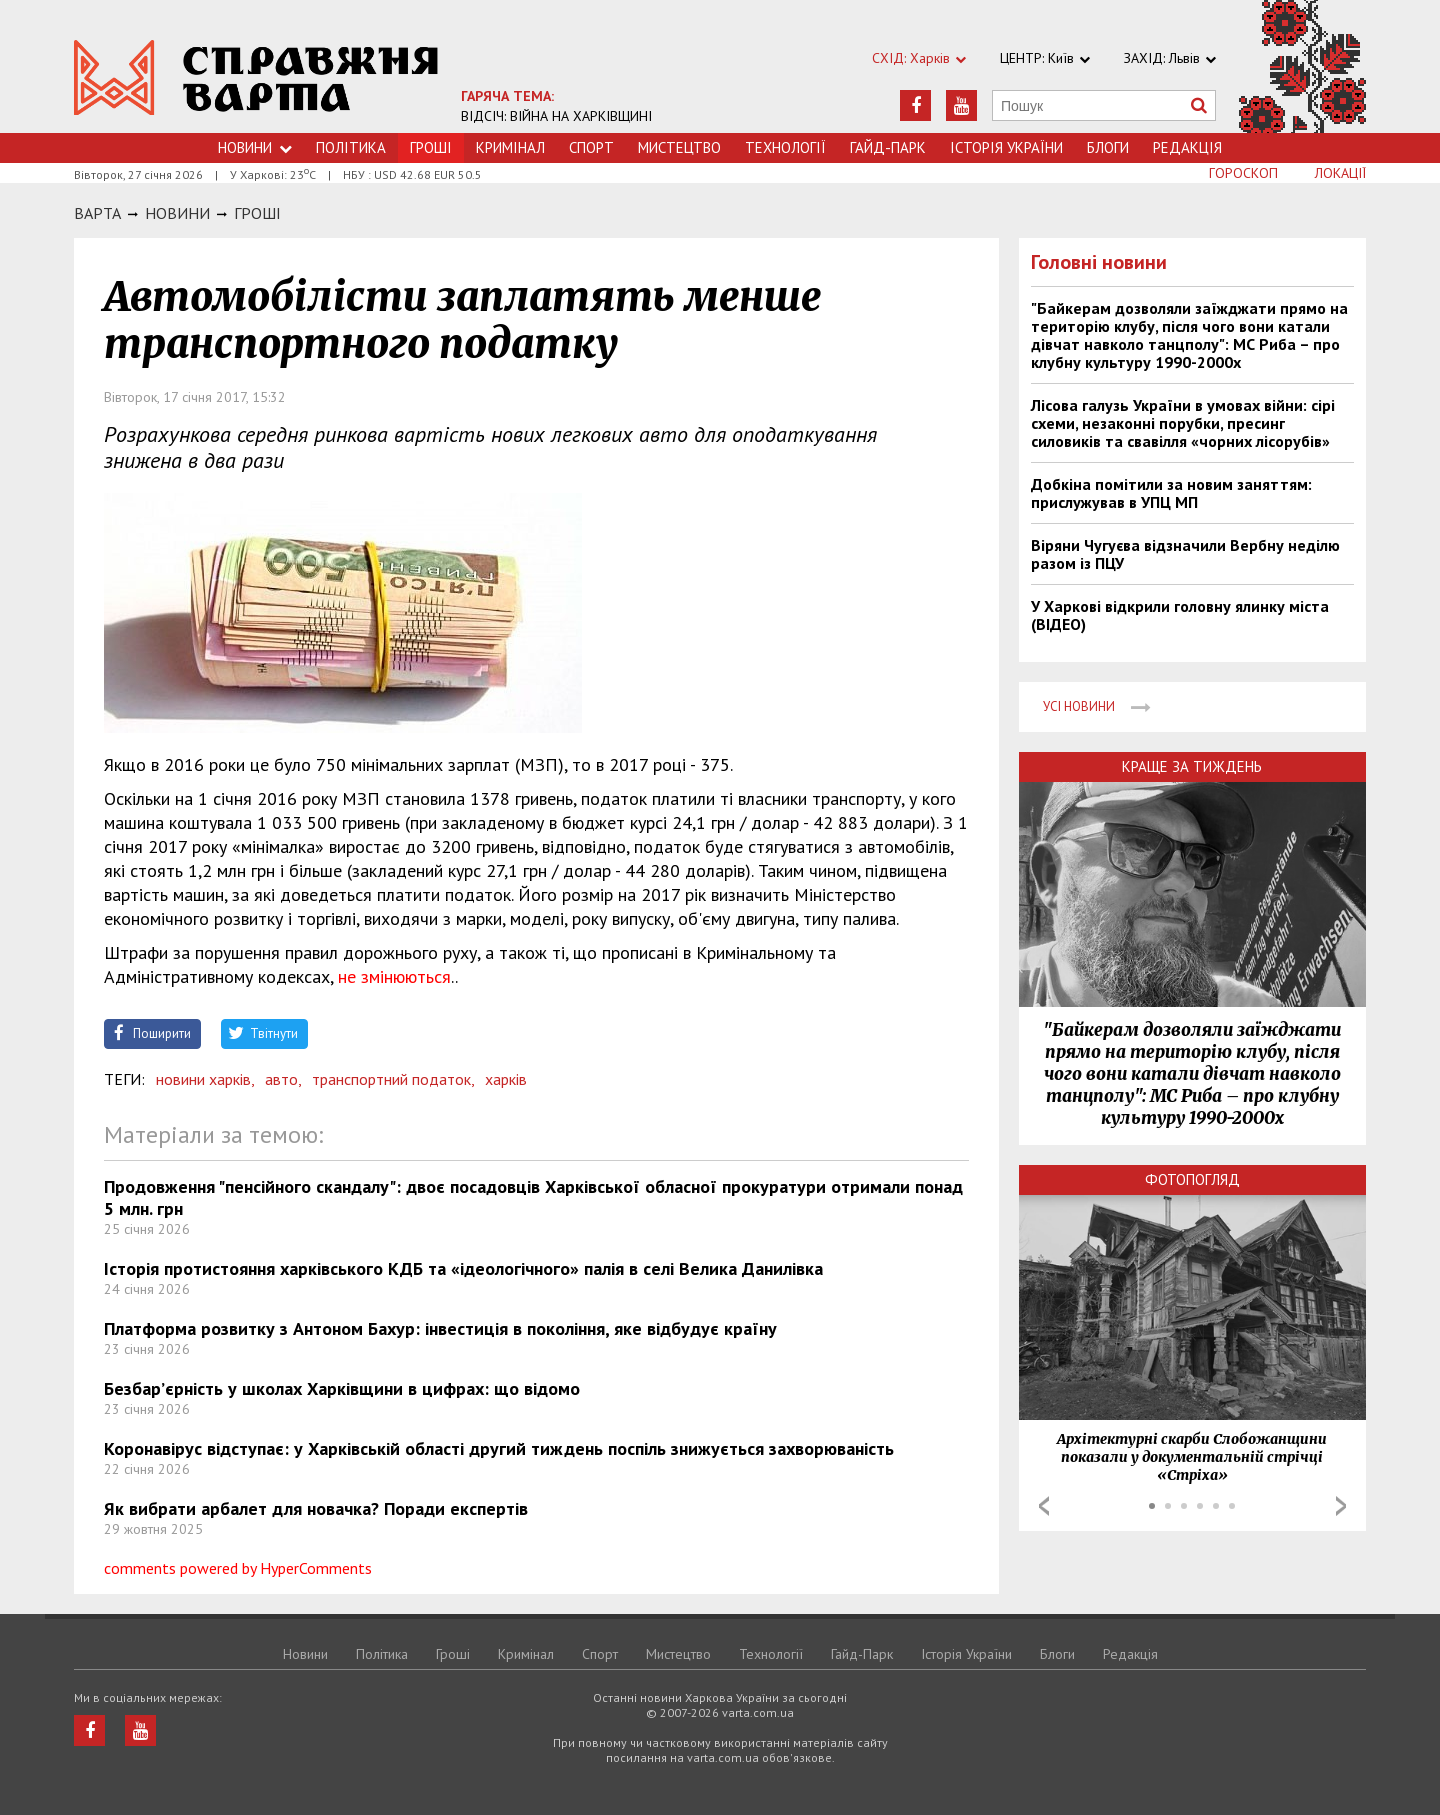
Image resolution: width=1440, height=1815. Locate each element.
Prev (1044, 1506)
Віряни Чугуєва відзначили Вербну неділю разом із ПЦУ (1185, 554)
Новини (255, 147)
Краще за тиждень (1192, 766)
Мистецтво (679, 147)
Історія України (1006, 147)
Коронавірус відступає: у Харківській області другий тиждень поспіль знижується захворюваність (499, 1448)
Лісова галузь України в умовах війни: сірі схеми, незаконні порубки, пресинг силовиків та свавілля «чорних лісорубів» (1183, 423)
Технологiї (785, 147)
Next (1341, 1506)
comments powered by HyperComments (238, 1568)
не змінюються (394, 976)
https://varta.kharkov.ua (256, 77)
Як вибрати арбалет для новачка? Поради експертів (316, 1508)
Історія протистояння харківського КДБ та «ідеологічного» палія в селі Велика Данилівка (463, 1268)
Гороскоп (1243, 173)
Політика (351, 147)
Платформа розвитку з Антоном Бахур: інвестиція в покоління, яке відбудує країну (440, 1328)
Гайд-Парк (888, 147)
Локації (1340, 173)
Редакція (1187, 147)
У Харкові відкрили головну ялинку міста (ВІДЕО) (1180, 615)
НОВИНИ (177, 213)
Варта (97, 213)
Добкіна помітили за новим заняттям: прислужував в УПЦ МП (1171, 493)
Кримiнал (510, 147)
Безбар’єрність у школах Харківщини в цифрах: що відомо (342, 1388)
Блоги (1108, 147)
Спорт (591, 147)
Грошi (257, 213)
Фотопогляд (1192, 1179)
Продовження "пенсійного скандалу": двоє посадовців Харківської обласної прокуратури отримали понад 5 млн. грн (533, 1197)
